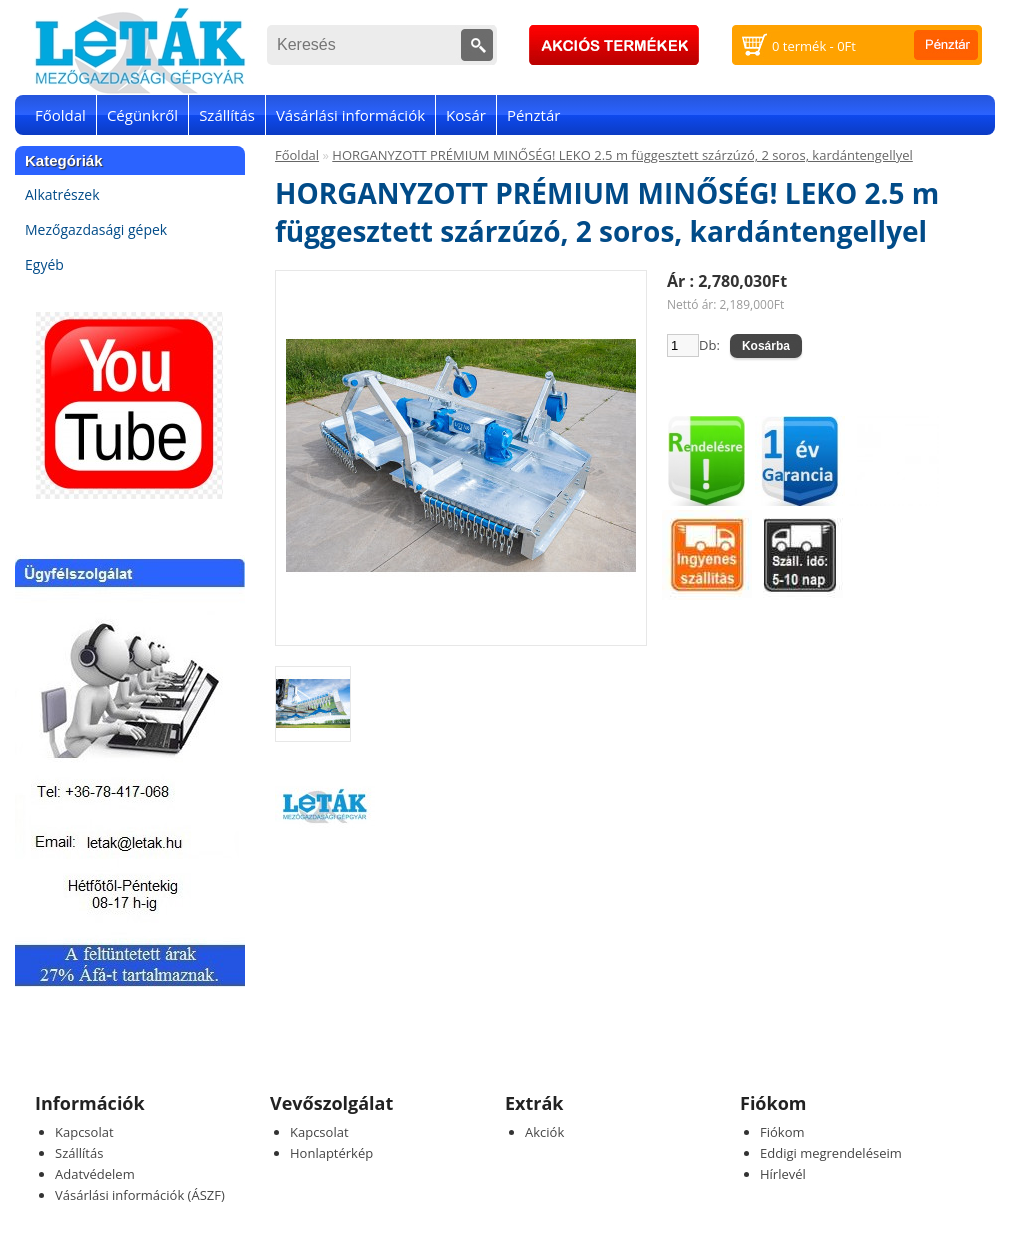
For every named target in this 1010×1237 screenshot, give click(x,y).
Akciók (544, 1132)
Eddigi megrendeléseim (831, 1153)
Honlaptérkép (331, 1153)
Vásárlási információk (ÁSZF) (140, 1195)
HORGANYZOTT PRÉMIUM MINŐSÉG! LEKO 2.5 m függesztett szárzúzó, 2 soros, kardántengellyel (622, 155)
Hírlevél (783, 1174)
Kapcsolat (84, 1132)
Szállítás (227, 115)
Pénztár (534, 115)
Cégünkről (142, 115)
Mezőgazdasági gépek (96, 229)
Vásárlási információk (350, 115)
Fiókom (782, 1132)
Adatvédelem (95, 1174)
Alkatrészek (62, 194)
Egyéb (44, 264)
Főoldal (60, 115)
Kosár (466, 115)
